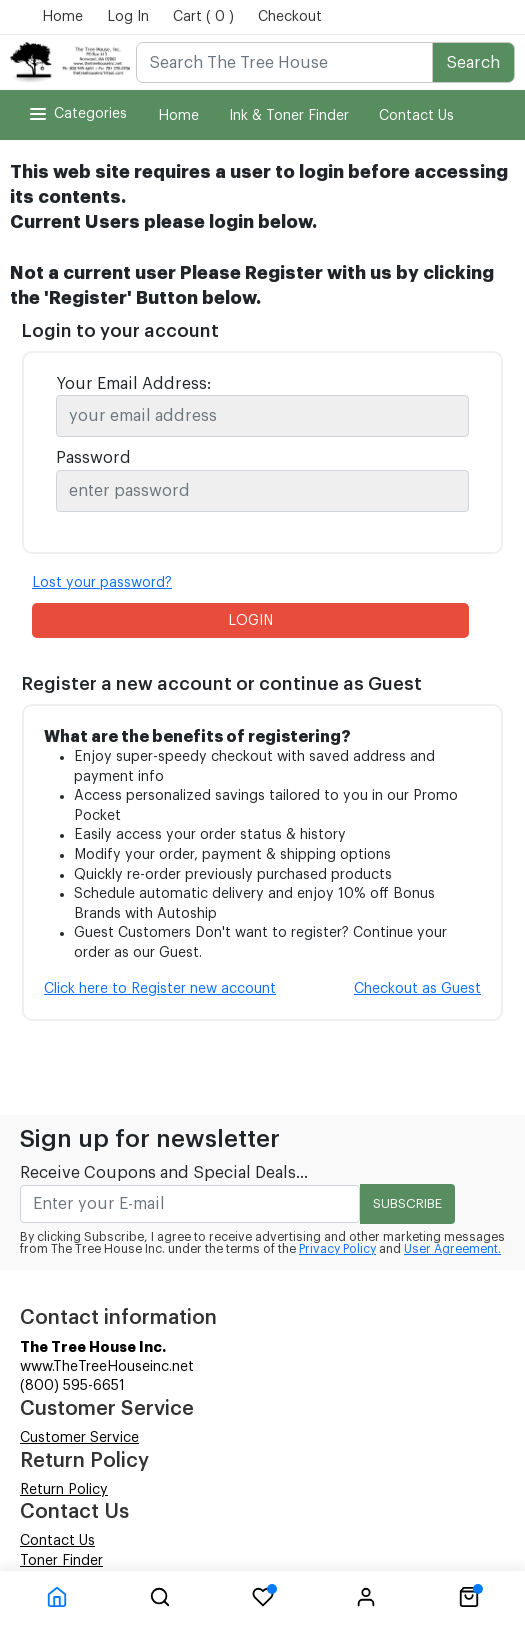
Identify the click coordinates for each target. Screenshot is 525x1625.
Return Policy (64, 1490)
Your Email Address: (133, 384)
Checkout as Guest (417, 989)
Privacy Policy (337, 1249)
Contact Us (416, 116)
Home (62, 17)
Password (93, 458)
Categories (76, 114)
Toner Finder (61, 1561)
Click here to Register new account (160, 989)
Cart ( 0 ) (203, 17)
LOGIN (250, 621)
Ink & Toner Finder (289, 116)
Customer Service (79, 1438)
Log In (128, 17)
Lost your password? (102, 583)
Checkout (290, 17)
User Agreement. (452, 1249)
